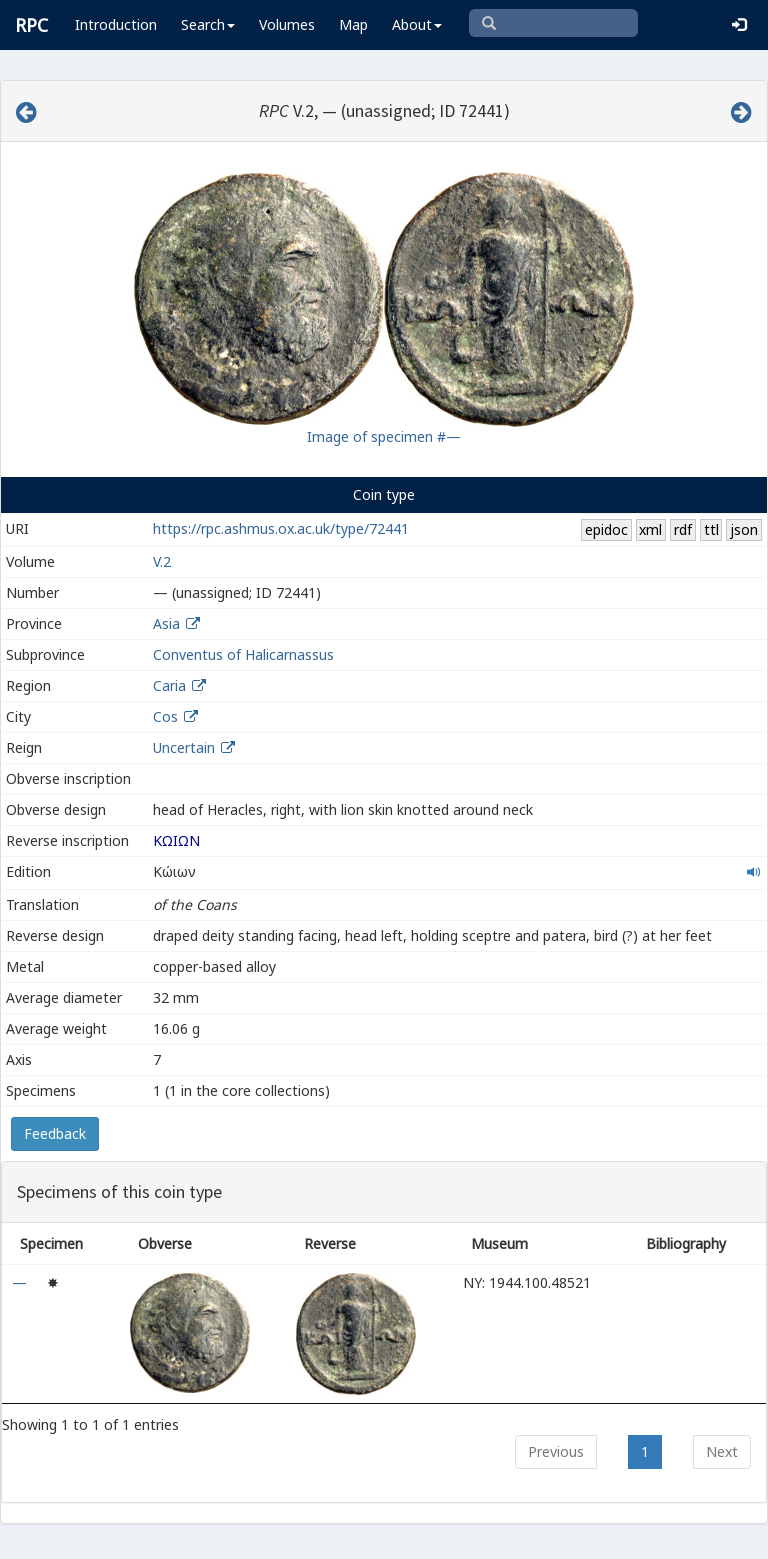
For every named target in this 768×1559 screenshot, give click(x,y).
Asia (166, 623)
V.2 (162, 561)
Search (208, 24)
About (417, 24)
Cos (165, 716)
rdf (683, 529)
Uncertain (184, 747)
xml (650, 529)
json (744, 529)
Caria (169, 685)
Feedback (55, 1133)
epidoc (606, 529)
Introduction (116, 24)
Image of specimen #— (384, 436)
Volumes (287, 24)
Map (353, 24)
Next (722, 1451)
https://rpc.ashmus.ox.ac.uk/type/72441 (281, 528)
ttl (711, 529)
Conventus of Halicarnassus (243, 654)
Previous (556, 1451)
